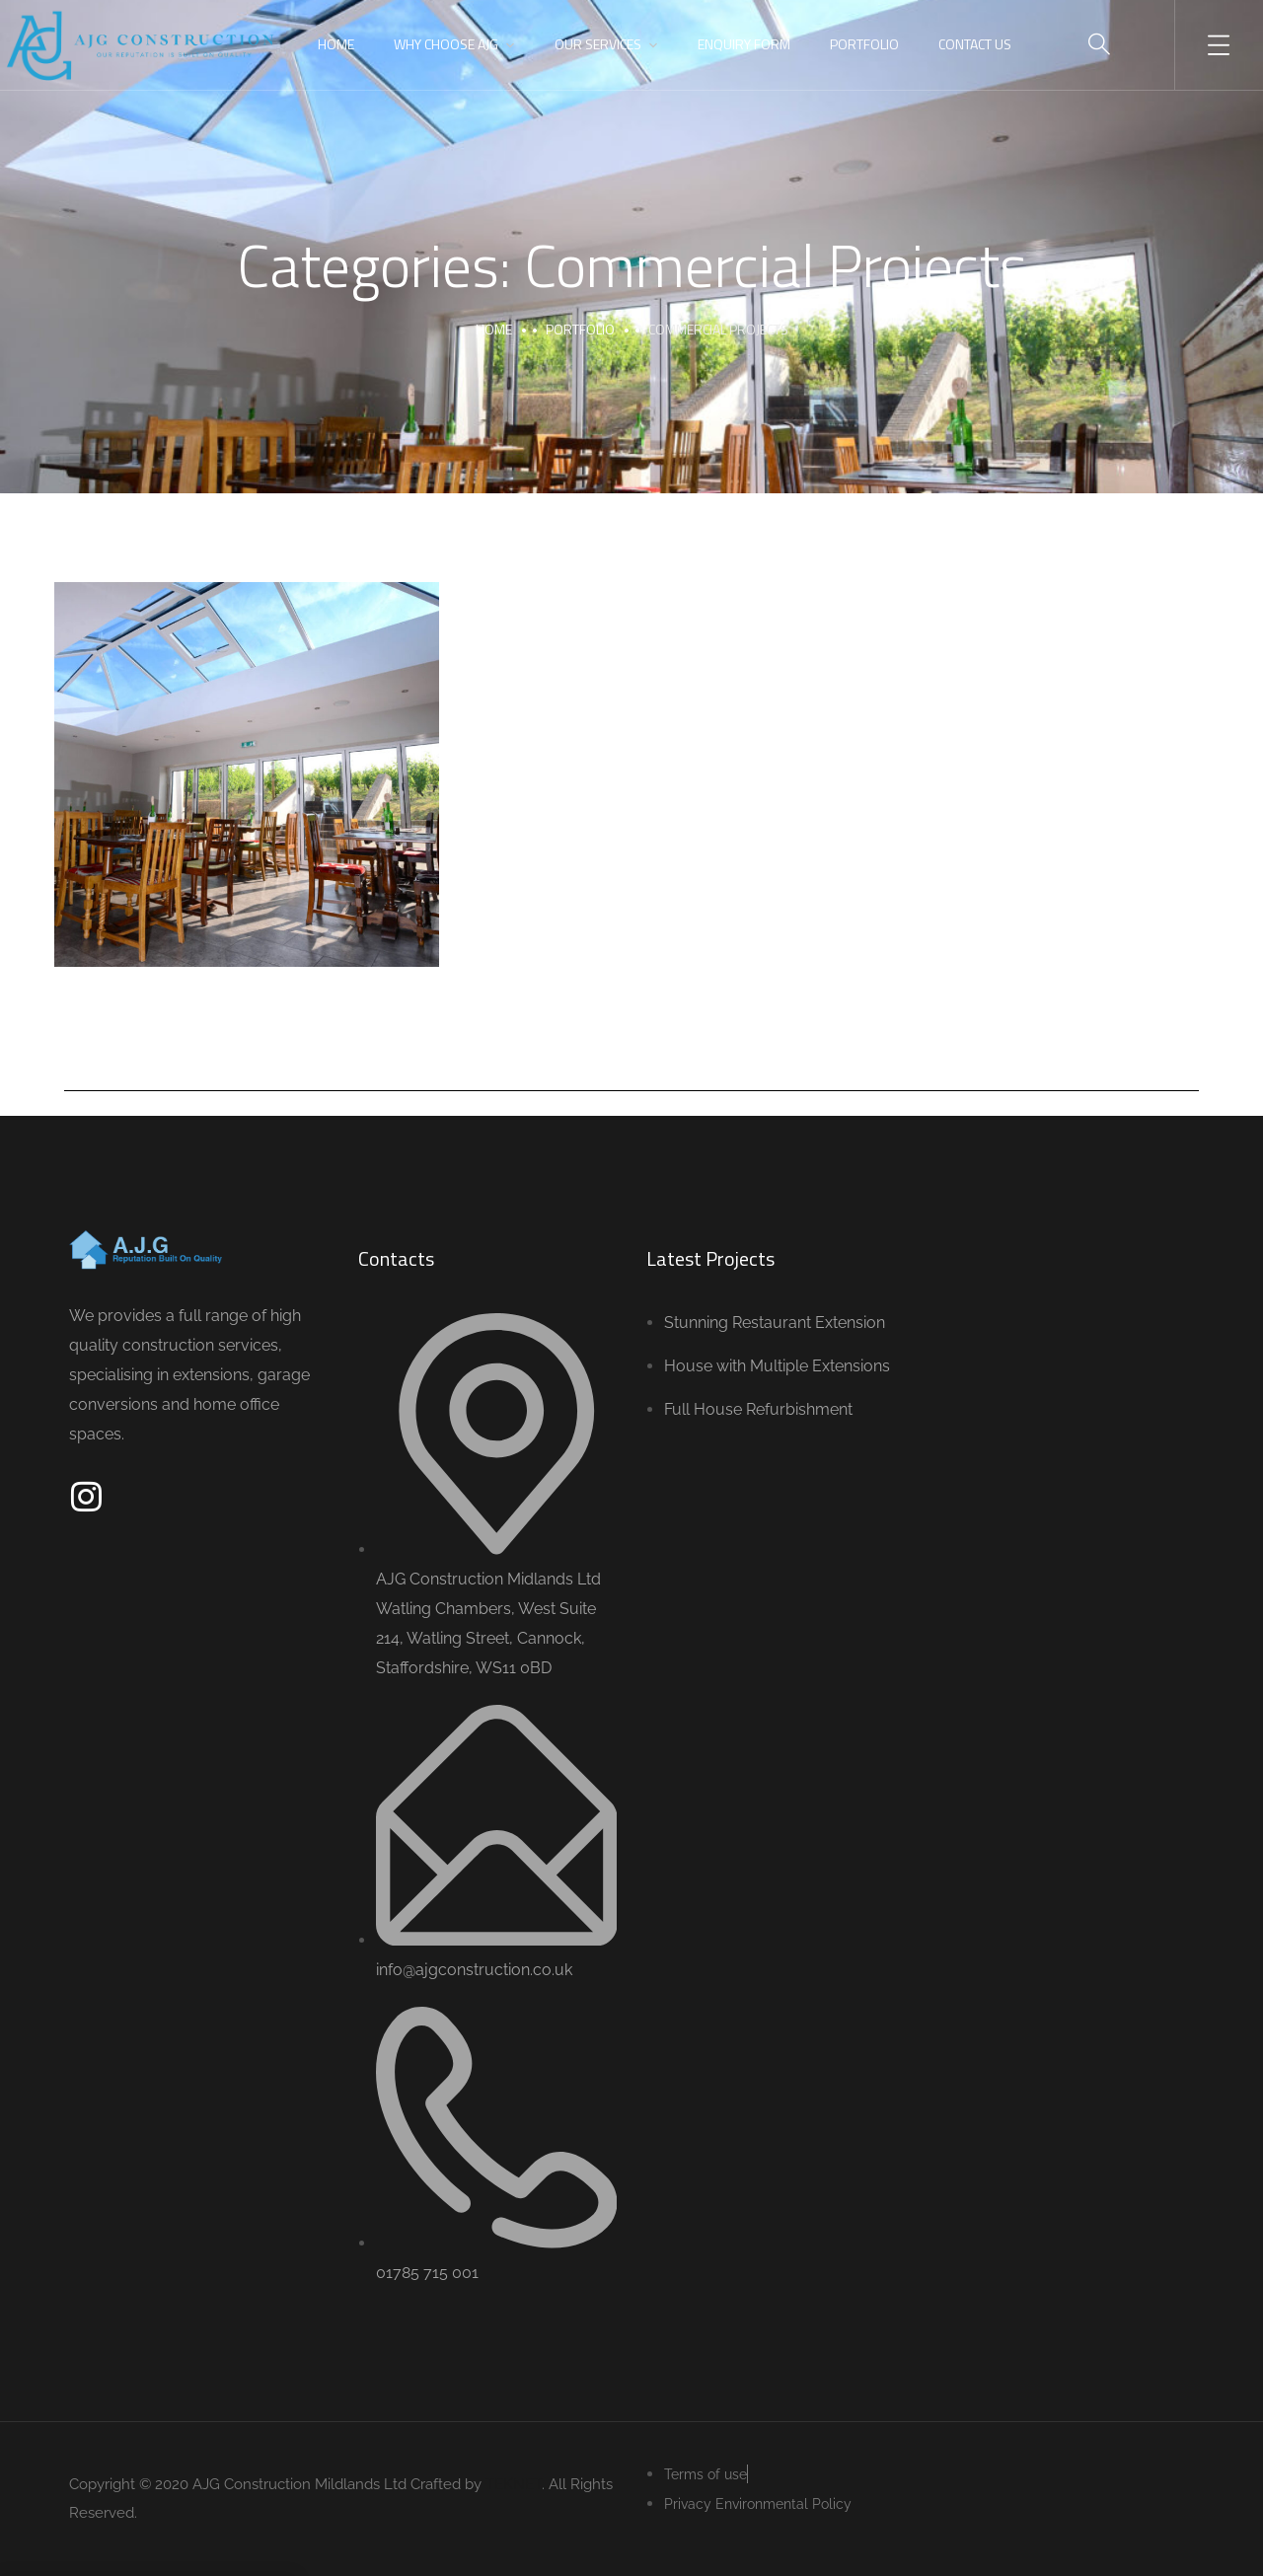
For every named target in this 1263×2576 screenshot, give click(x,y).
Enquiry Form (744, 44)
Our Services (598, 44)
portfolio (580, 329)
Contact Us (974, 44)
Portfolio (864, 44)
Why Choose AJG (446, 44)
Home (336, 44)
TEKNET (513, 2484)
